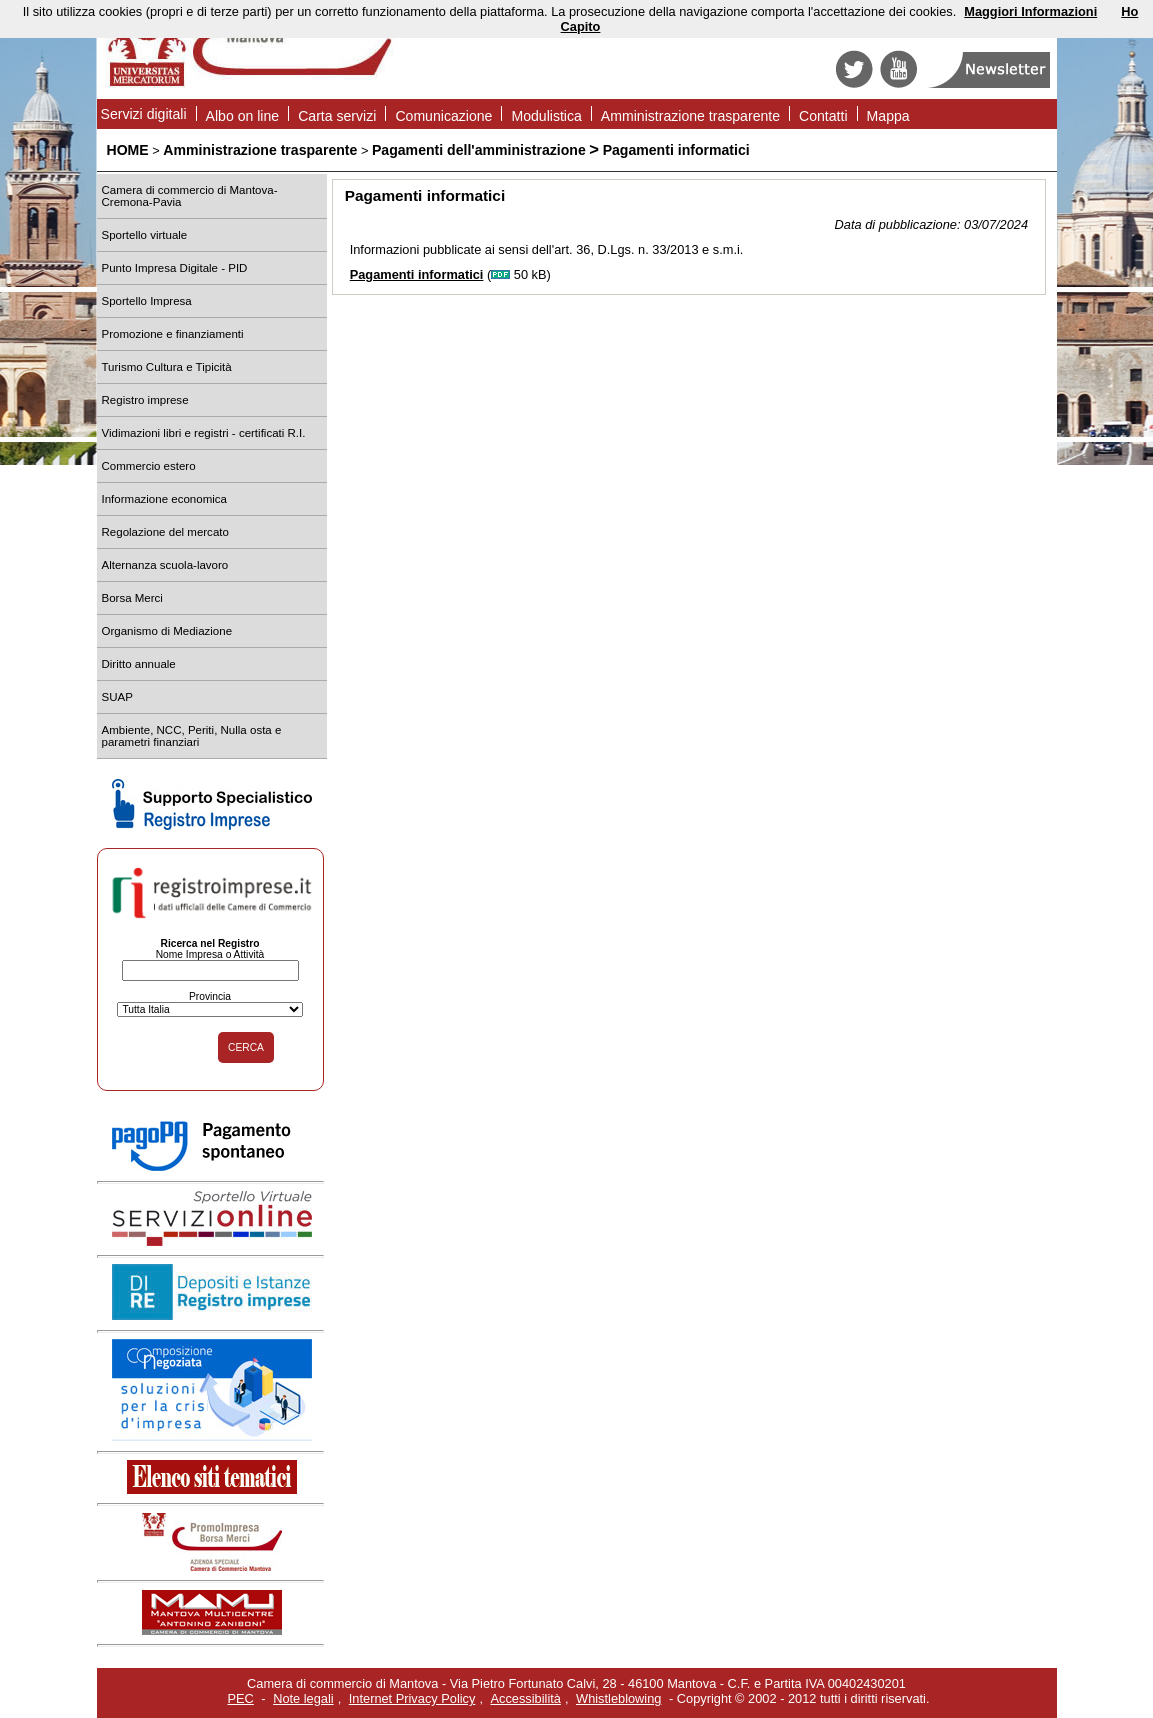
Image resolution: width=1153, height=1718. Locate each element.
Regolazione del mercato (165, 532)
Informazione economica (164, 499)
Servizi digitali (144, 114)
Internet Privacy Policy (412, 1698)
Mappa (888, 116)
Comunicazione (443, 116)
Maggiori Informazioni (1030, 11)
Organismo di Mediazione (167, 631)
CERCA (246, 1047)
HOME (128, 150)
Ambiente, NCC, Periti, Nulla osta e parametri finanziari (192, 736)
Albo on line (243, 116)
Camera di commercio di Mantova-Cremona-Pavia (190, 196)
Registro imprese (145, 400)
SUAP (117, 697)
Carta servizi (337, 116)
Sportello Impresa (147, 301)
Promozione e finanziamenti (173, 334)
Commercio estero (149, 466)
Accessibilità (526, 1698)
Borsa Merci (132, 598)
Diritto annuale (139, 664)
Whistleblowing (618, 1698)
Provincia (210, 996)
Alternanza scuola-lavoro (165, 565)
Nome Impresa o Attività (210, 954)
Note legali (303, 1698)
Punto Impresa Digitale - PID (175, 268)
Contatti (823, 116)
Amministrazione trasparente (690, 116)
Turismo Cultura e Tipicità (167, 367)
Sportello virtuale (145, 235)
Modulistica (546, 116)
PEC (241, 1698)
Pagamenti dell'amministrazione (479, 150)
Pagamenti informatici (676, 150)
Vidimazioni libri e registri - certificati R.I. (204, 433)
